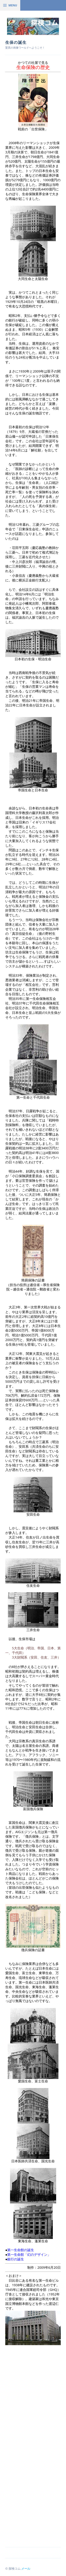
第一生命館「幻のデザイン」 (29, 2254)
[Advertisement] (33, 2446)
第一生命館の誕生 (20, 2250)
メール (25, 2568)
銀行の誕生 (15, 2259)
